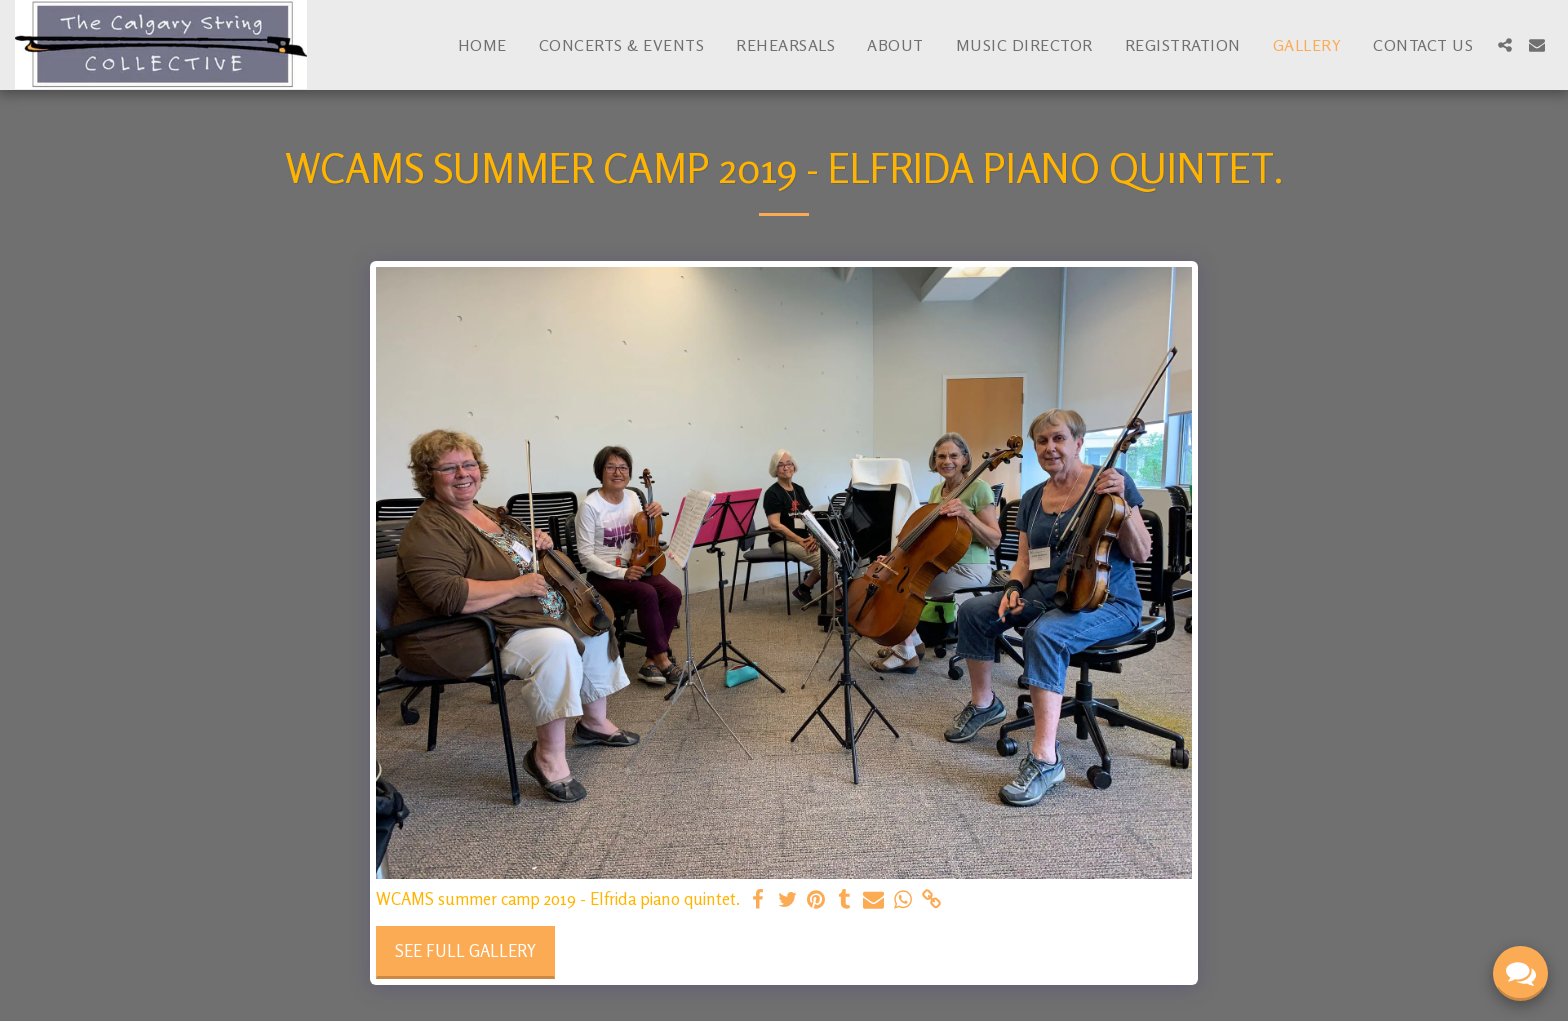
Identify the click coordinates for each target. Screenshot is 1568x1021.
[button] (1505, 45)
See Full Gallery (465, 951)
